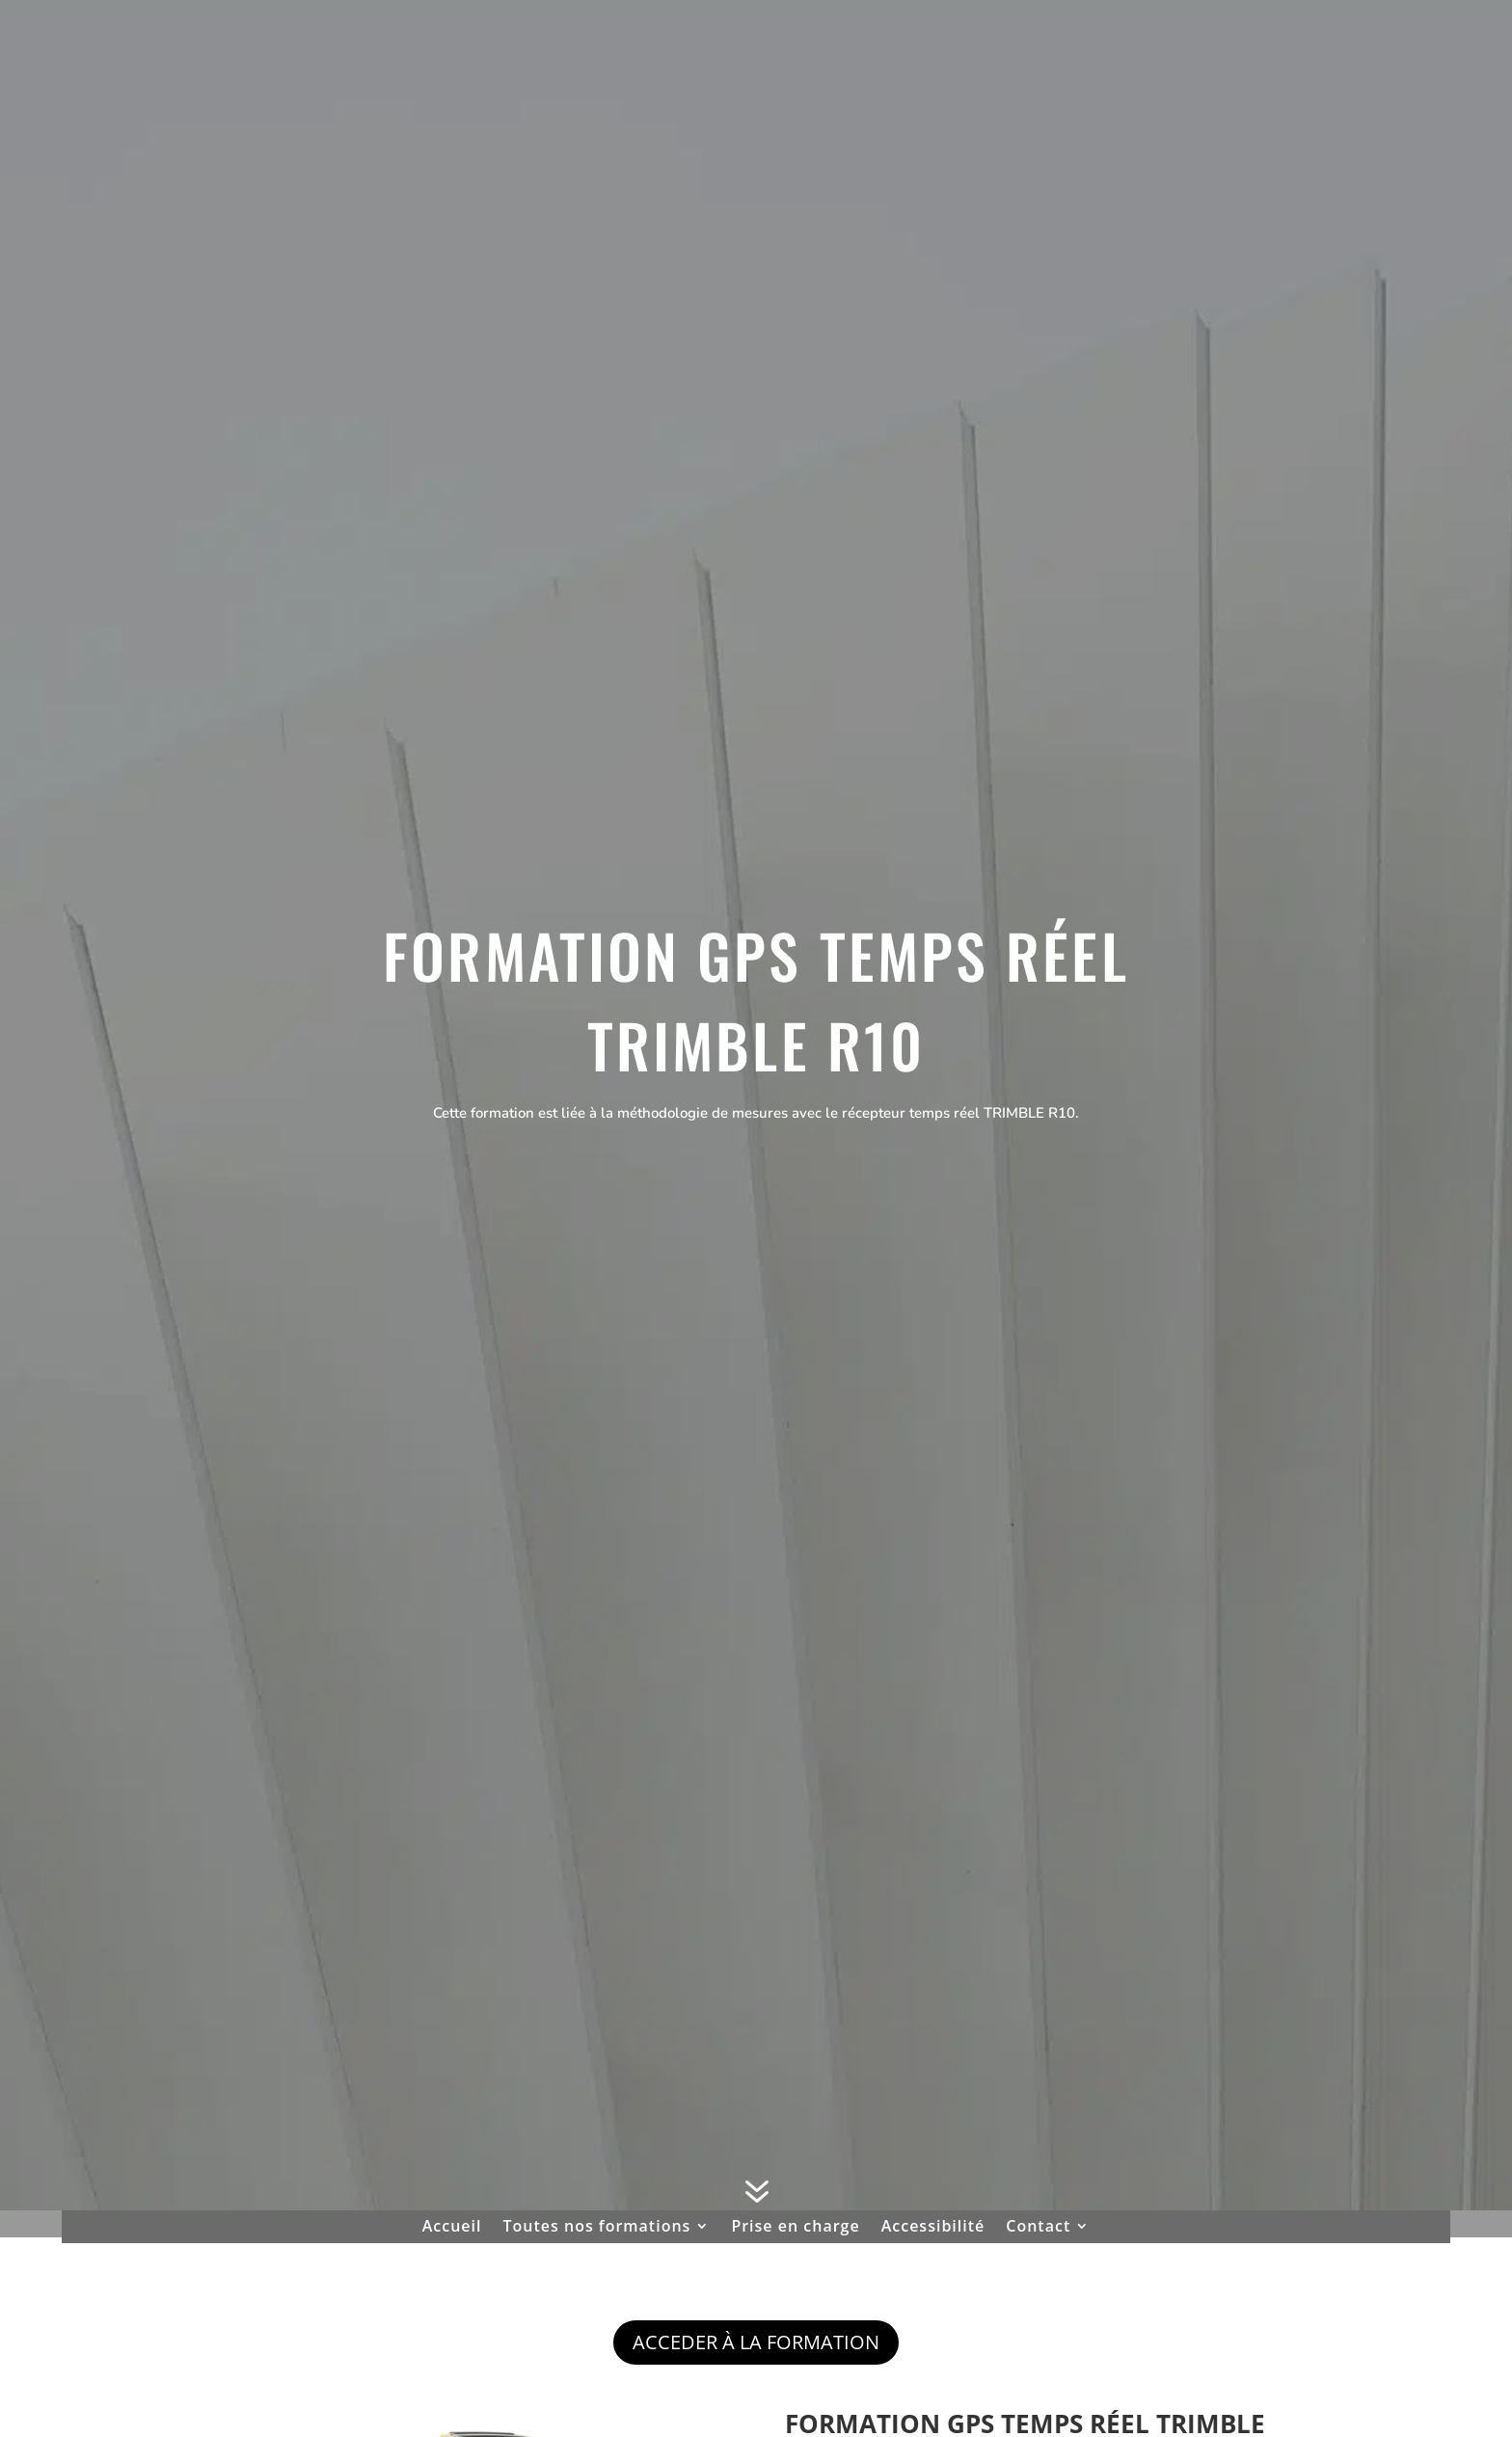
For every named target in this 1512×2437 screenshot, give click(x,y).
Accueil (452, 2227)
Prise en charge (795, 2227)
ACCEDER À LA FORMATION (756, 2342)
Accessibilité (933, 2227)
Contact (1038, 2227)
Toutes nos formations (597, 2227)
